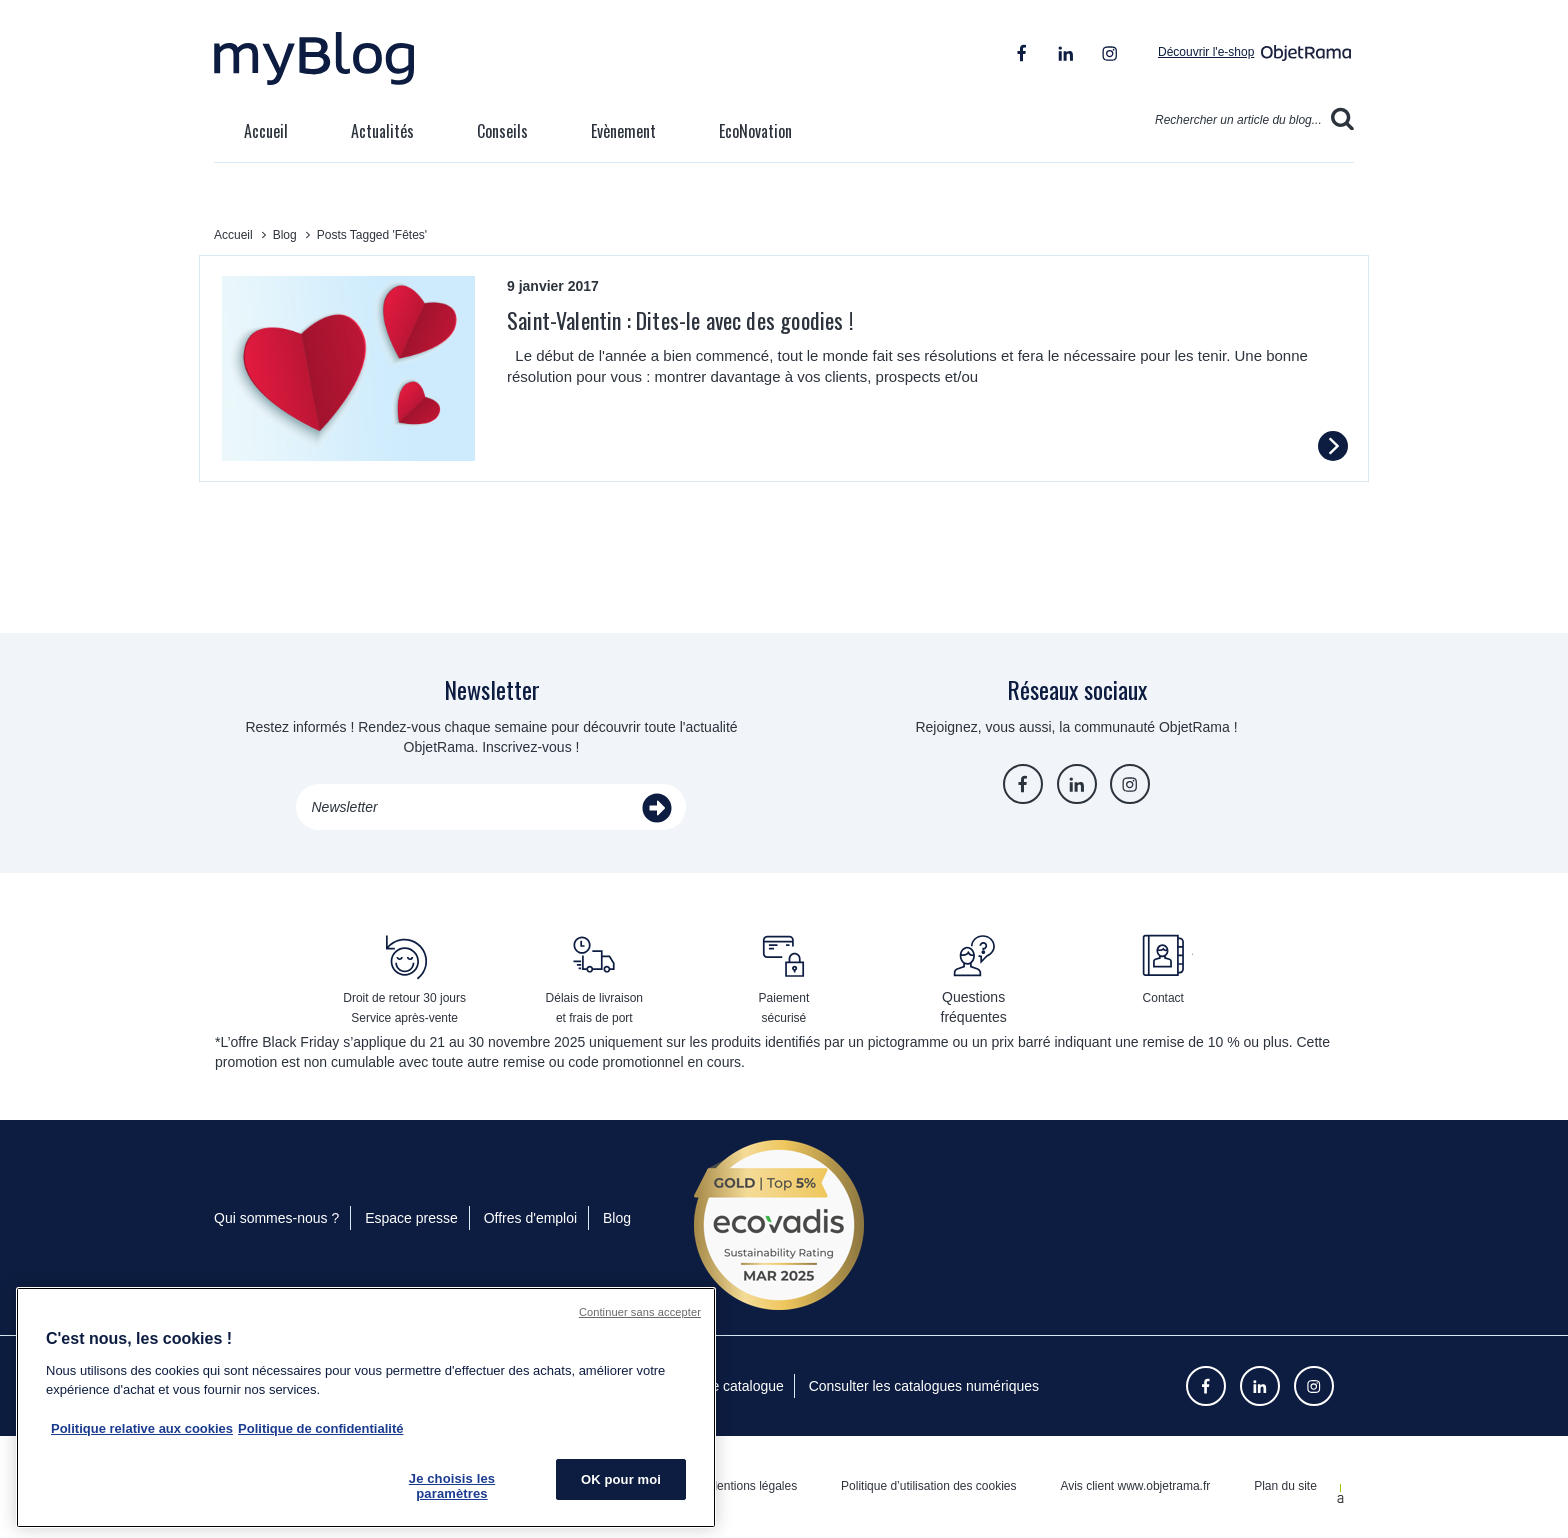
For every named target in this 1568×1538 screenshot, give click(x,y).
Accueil (266, 131)
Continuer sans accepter (640, 1312)
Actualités (382, 131)
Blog (617, 1218)
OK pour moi (621, 1479)
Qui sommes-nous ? (276, 1218)
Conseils (502, 131)
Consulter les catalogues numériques (924, 1386)
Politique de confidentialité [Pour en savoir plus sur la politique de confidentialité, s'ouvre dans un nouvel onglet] (320, 1428)
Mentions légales (752, 1486)
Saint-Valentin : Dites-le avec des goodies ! (680, 320)
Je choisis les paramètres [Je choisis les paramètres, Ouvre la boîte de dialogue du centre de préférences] (452, 1486)
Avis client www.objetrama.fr (1135, 1486)
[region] (366, 1407)
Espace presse (411, 1218)
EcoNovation (755, 131)
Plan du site (1285, 1486)
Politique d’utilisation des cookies (928, 1486)
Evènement (623, 131)
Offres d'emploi (530, 1218)
